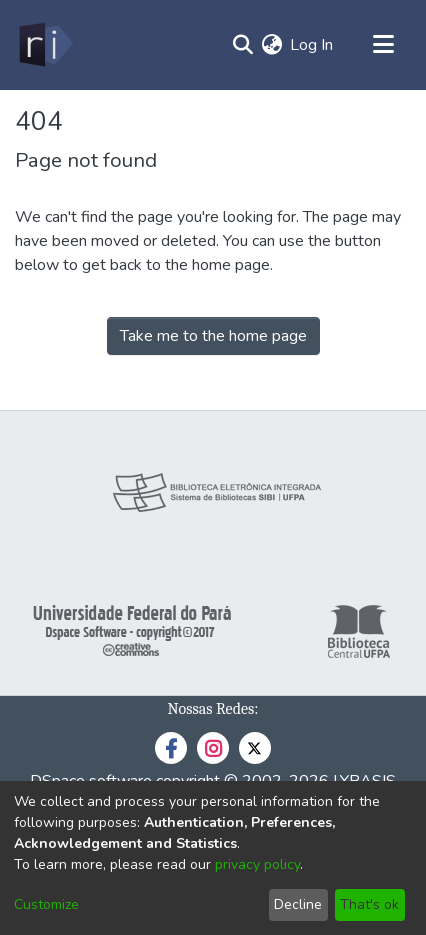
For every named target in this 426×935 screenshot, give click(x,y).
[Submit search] (242, 45)
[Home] (44, 45)
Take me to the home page (213, 336)
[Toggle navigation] (383, 45)
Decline (298, 904)
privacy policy (257, 864)
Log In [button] (312, 45)
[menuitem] (271, 45)
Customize (46, 904)
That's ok (369, 904)
